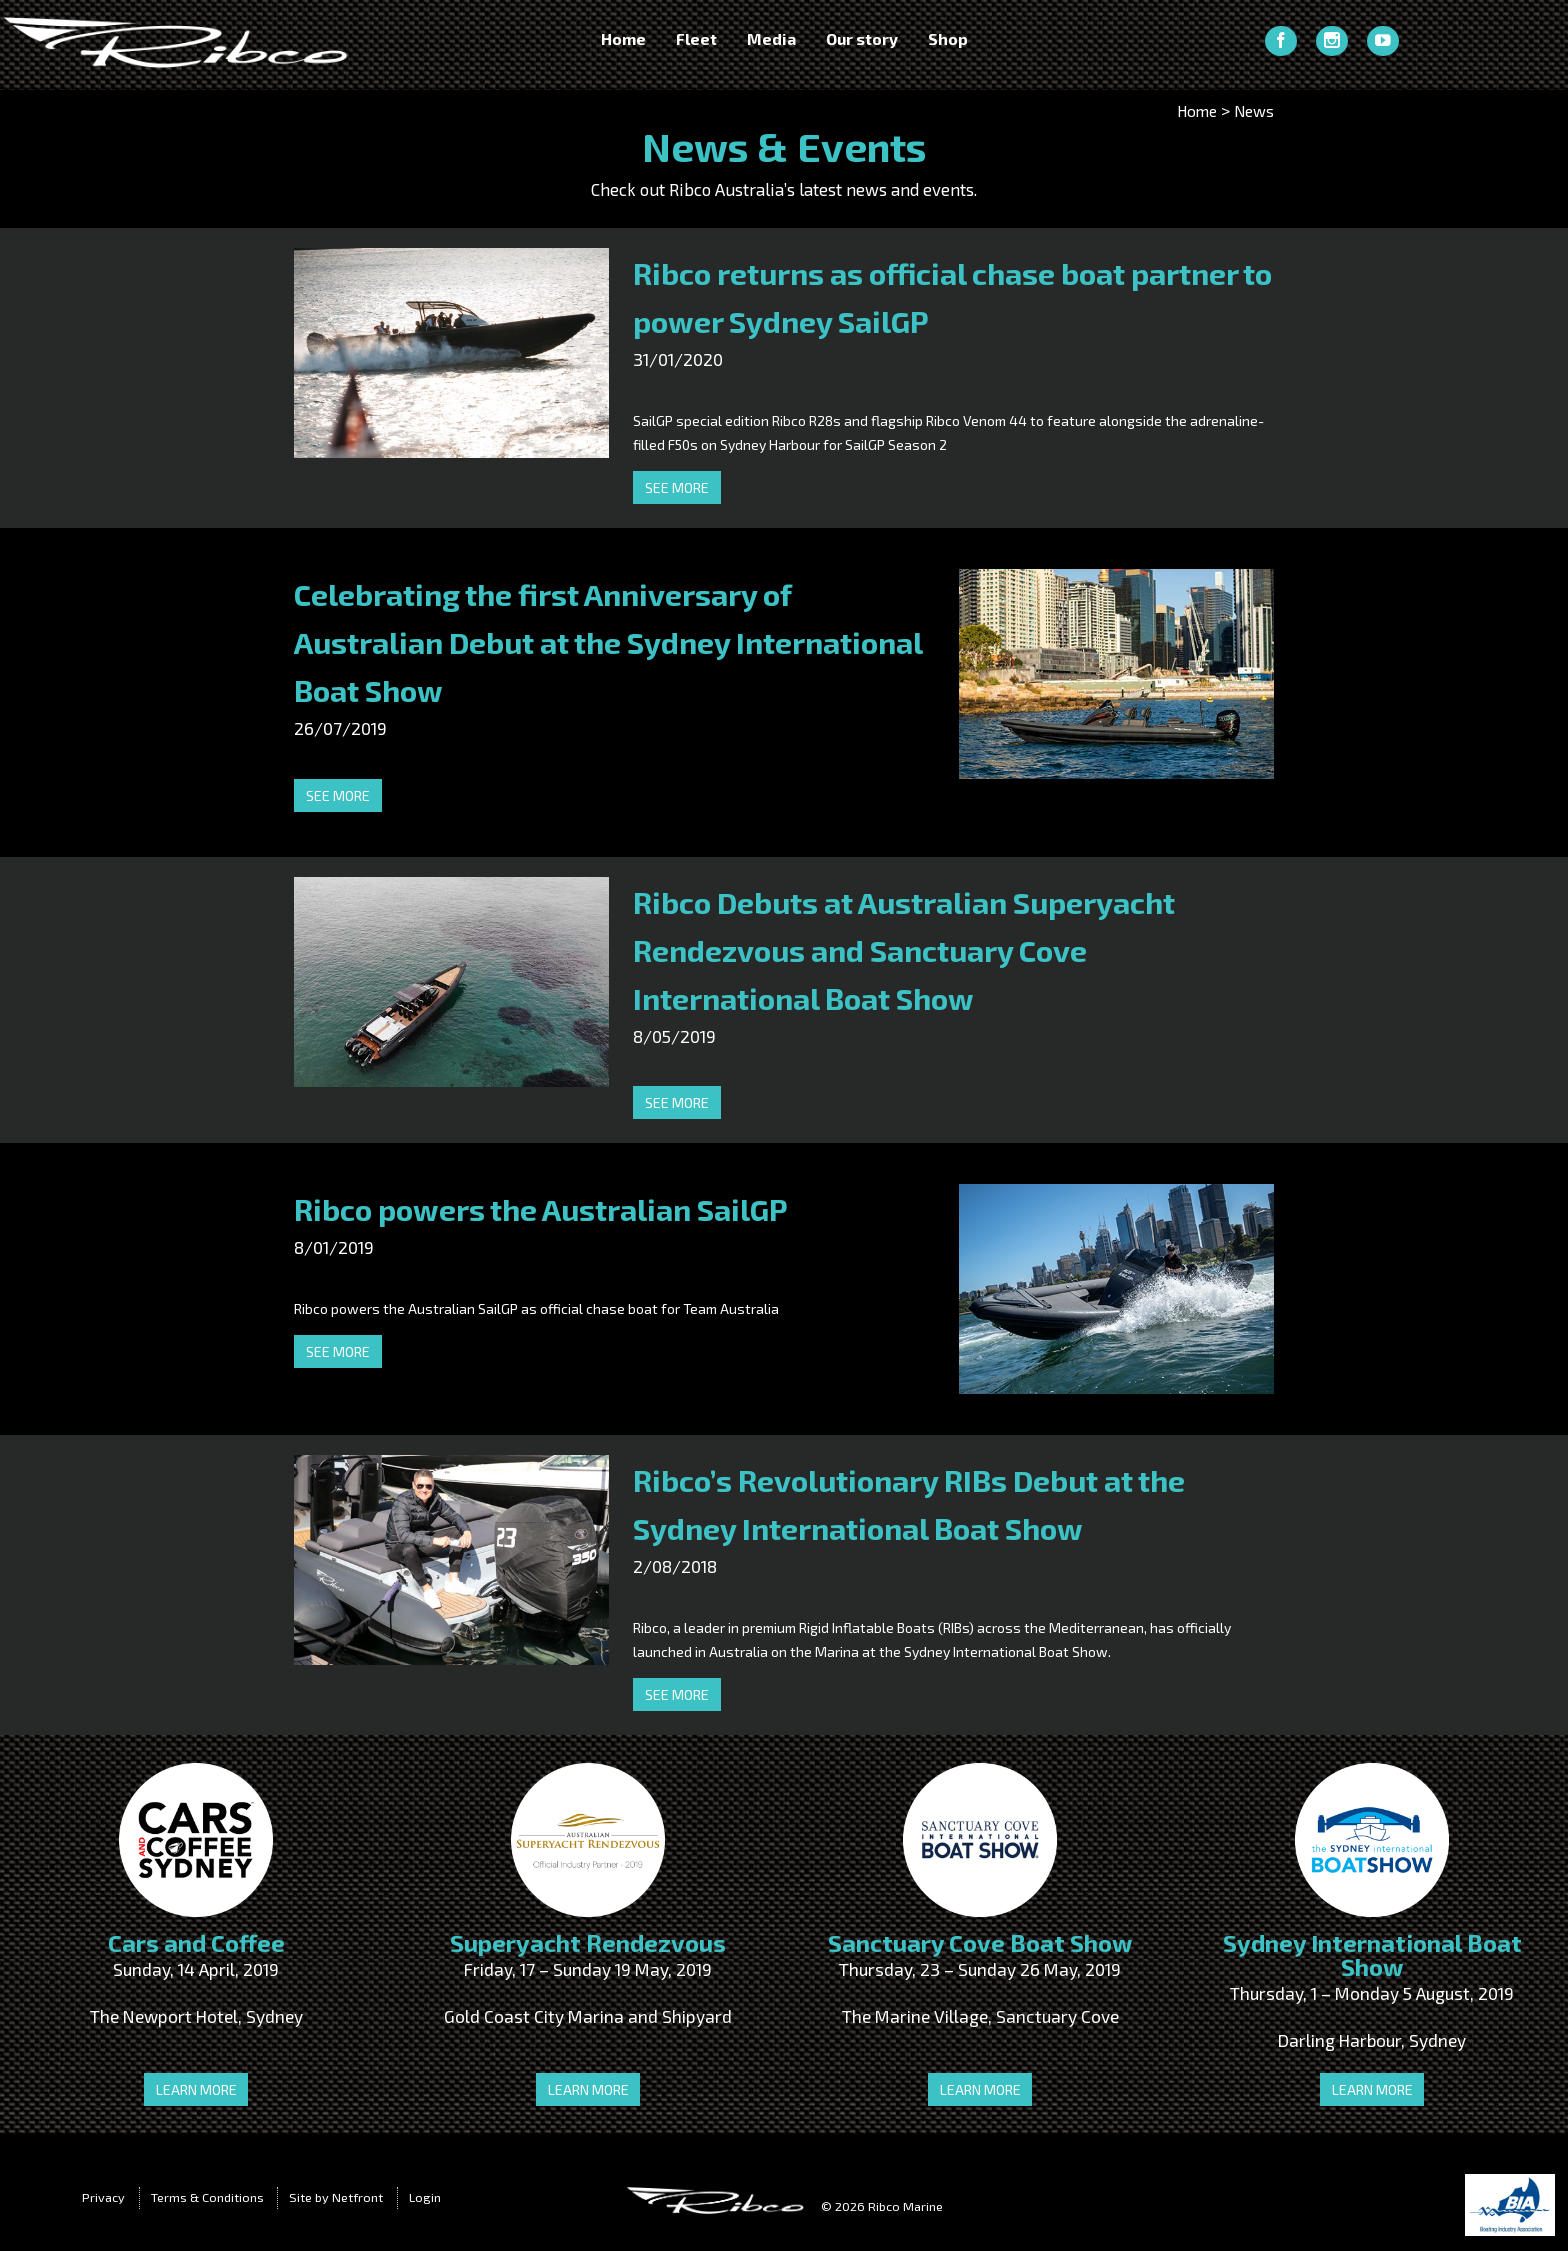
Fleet (696, 39)
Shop (948, 39)
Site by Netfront (336, 2197)
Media (771, 39)
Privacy (103, 2197)
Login (425, 2197)
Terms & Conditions (207, 2197)
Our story (862, 39)
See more (677, 487)
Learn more (196, 2089)
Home (623, 39)
